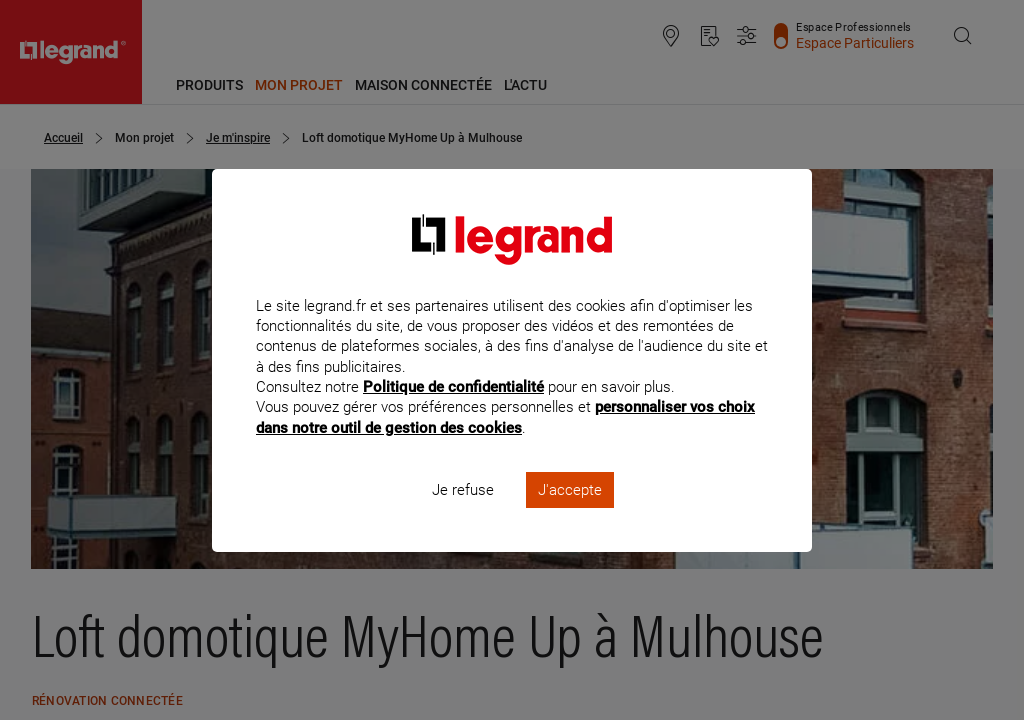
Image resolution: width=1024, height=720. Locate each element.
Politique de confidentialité (453, 414)
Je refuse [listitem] (463, 516)
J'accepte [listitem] (570, 516)
